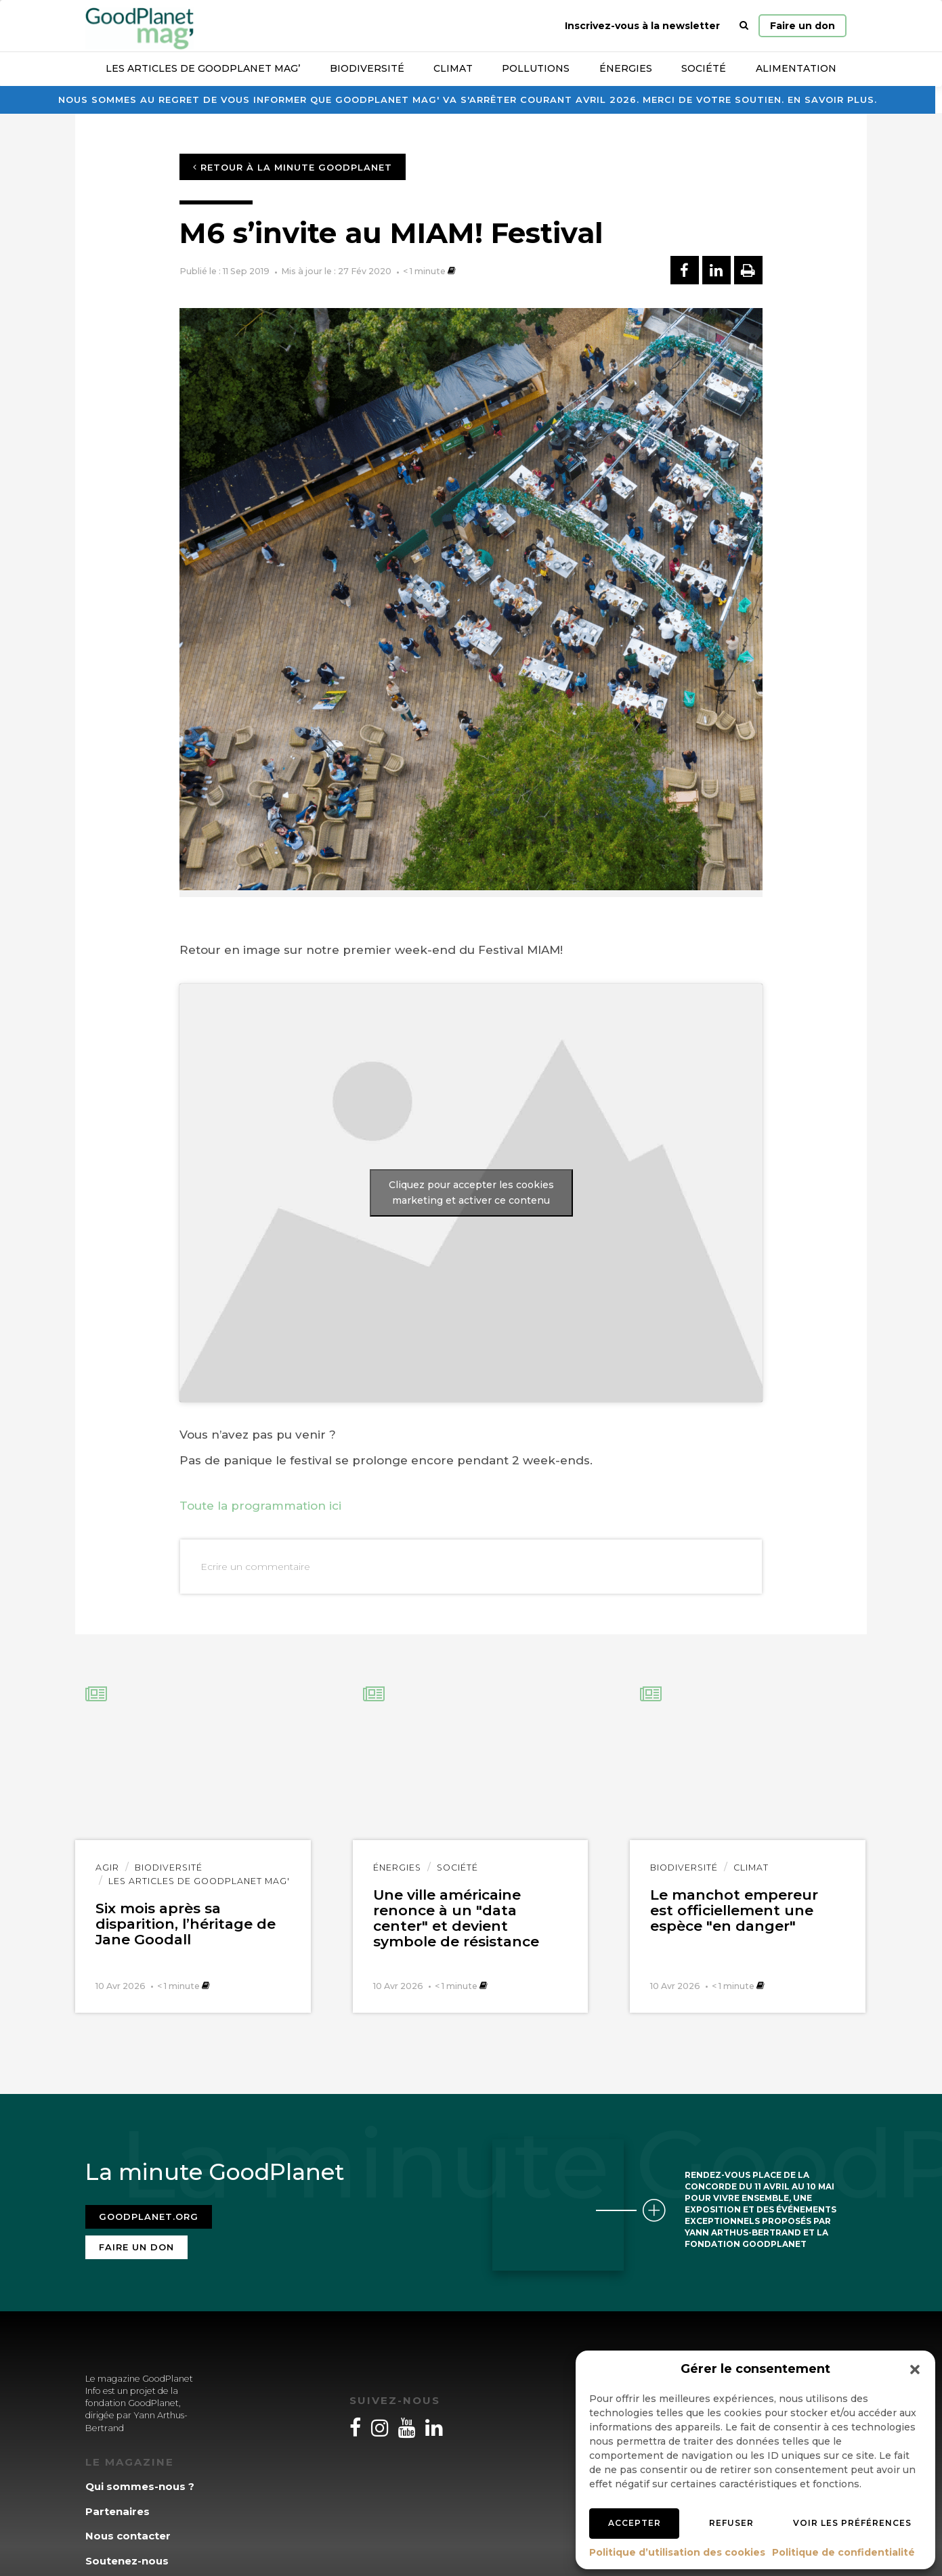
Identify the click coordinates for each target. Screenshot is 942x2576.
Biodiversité (367, 68)
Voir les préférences (852, 2523)
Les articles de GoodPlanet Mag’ (203, 68)
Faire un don (802, 26)
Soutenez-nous (127, 2560)
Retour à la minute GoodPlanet (292, 167)
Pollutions (536, 68)
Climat (453, 68)
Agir (107, 1867)
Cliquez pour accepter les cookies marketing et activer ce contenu (471, 1192)
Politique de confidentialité (843, 2552)
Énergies (625, 68)
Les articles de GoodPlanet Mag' (199, 1881)
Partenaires (117, 2511)
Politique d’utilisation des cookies (677, 2552)
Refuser (731, 2523)
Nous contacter (128, 2535)
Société (703, 68)
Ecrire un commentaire (255, 1566)
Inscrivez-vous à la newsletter (642, 26)
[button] (915, 2369)
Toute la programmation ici (260, 1505)
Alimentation (796, 68)
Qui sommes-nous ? (139, 2486)
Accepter (634, 2523)
